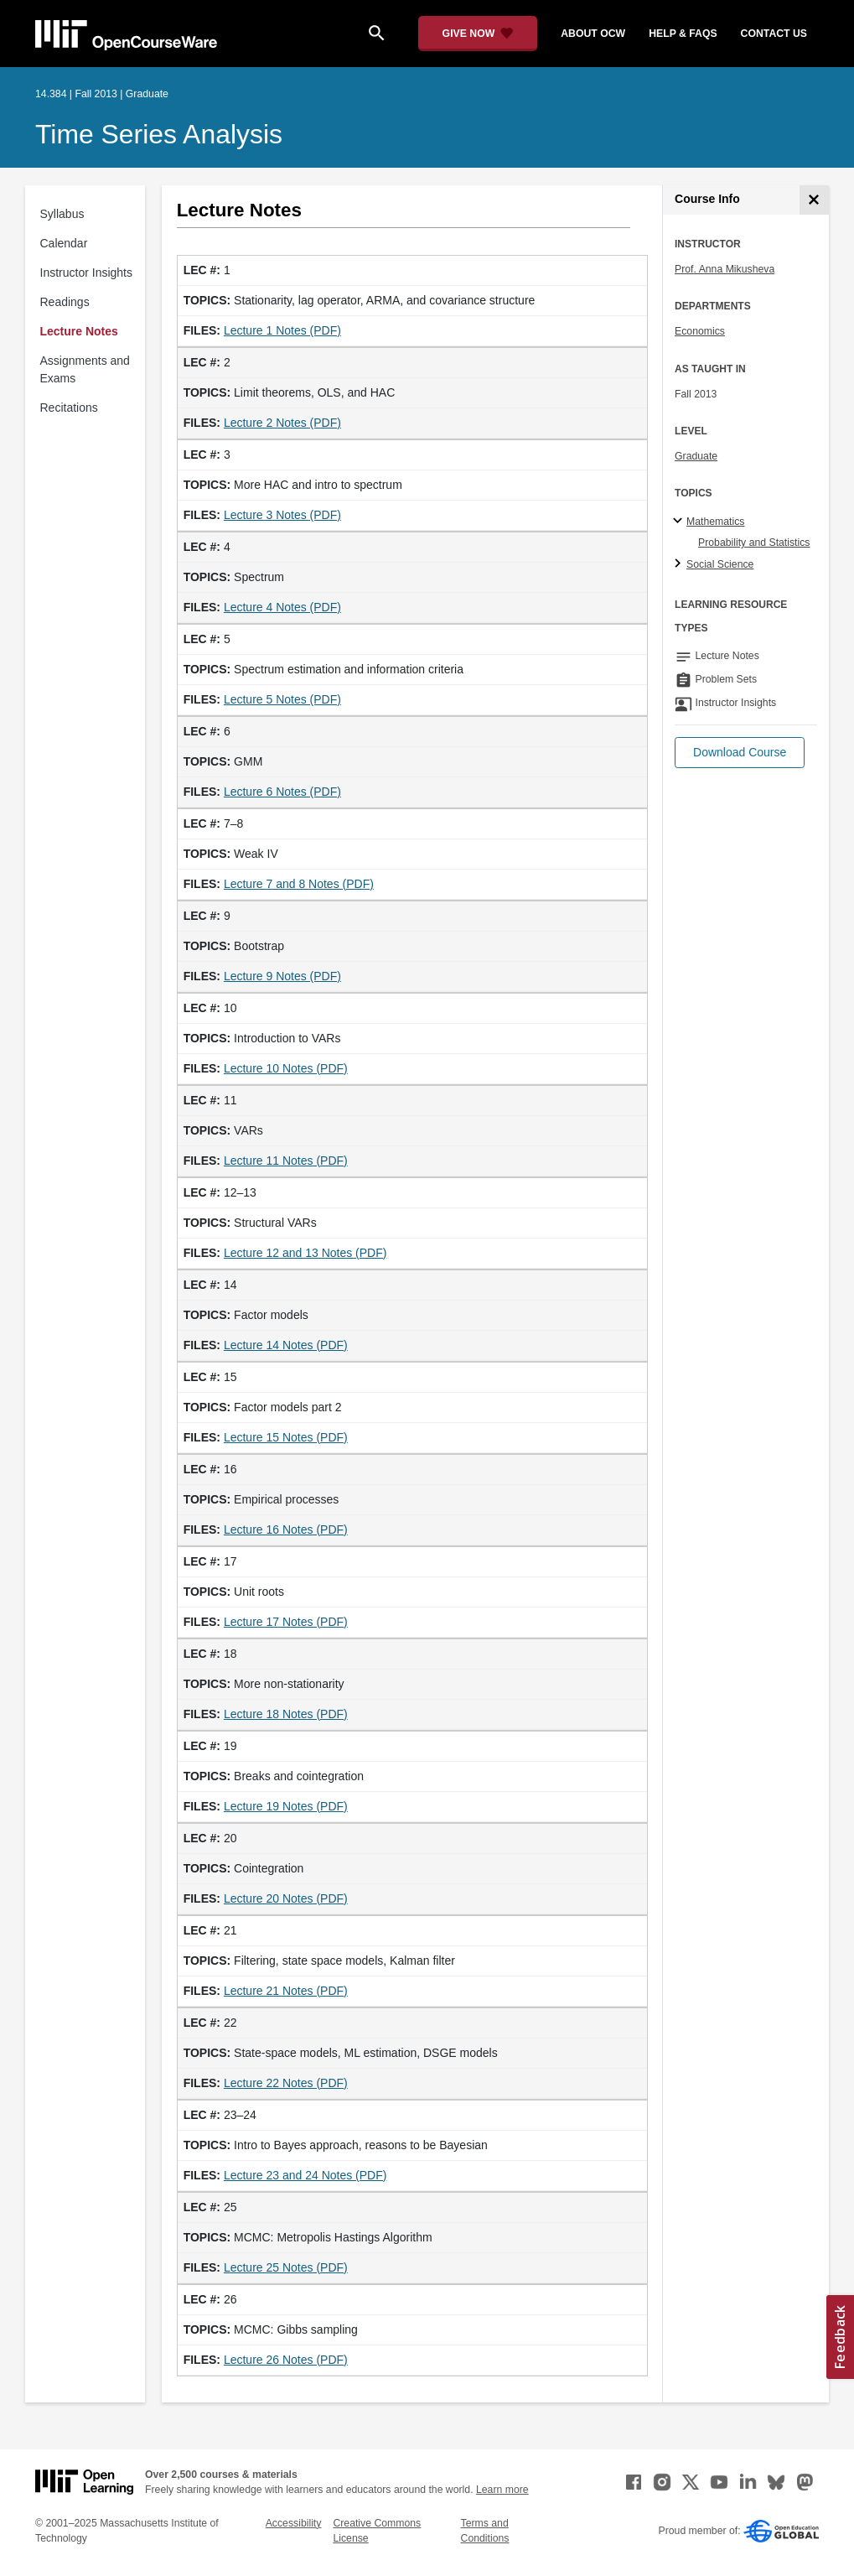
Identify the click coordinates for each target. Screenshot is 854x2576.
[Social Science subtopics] (680, 564)
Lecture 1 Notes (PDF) (282, 330)
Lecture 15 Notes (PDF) (286, 1437)
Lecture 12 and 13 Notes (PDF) (305, 1252)
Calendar (64, 243)
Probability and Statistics (754, 542)
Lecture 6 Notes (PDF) (282, 791)
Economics (700, 331)
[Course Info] (814, 200)
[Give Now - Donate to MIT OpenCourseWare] (478, 33)
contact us (774, 33)
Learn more (502, 2490)
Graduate (696, 456)
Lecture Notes (79, 331)
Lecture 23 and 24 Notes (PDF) (305, 2175)
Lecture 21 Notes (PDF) (286, 1990)
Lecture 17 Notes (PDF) (286, 1621)
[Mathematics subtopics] (680, 521)
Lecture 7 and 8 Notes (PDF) (299, 884)
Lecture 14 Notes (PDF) (286, 1345)
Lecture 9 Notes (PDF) (282, 976)
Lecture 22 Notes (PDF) (286, 2083)
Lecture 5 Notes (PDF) (282, 699)
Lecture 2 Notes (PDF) (282, 422)
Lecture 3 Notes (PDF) (282, 515)
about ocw (593, 33)
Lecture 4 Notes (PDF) (282, 607)
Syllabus (62, 214)
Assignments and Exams (85, 369)
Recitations (69, 407)
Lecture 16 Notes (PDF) (286, 1529)
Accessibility (294, 2523)
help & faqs (683, 33)
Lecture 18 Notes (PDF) (286, 1714)
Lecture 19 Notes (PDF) (286, 1806)
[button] (740, 752)
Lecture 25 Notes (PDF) (286, 2267)
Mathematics (715, 521)
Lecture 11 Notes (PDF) (286, 1160)
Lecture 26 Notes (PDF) (286, 2359)
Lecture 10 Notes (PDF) (286, 1068)
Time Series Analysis (158, 134)
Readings (65, 302)
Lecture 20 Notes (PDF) (286, 1898)
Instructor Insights (86, 272)
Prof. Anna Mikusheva (724, 269)
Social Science (719, 564)
